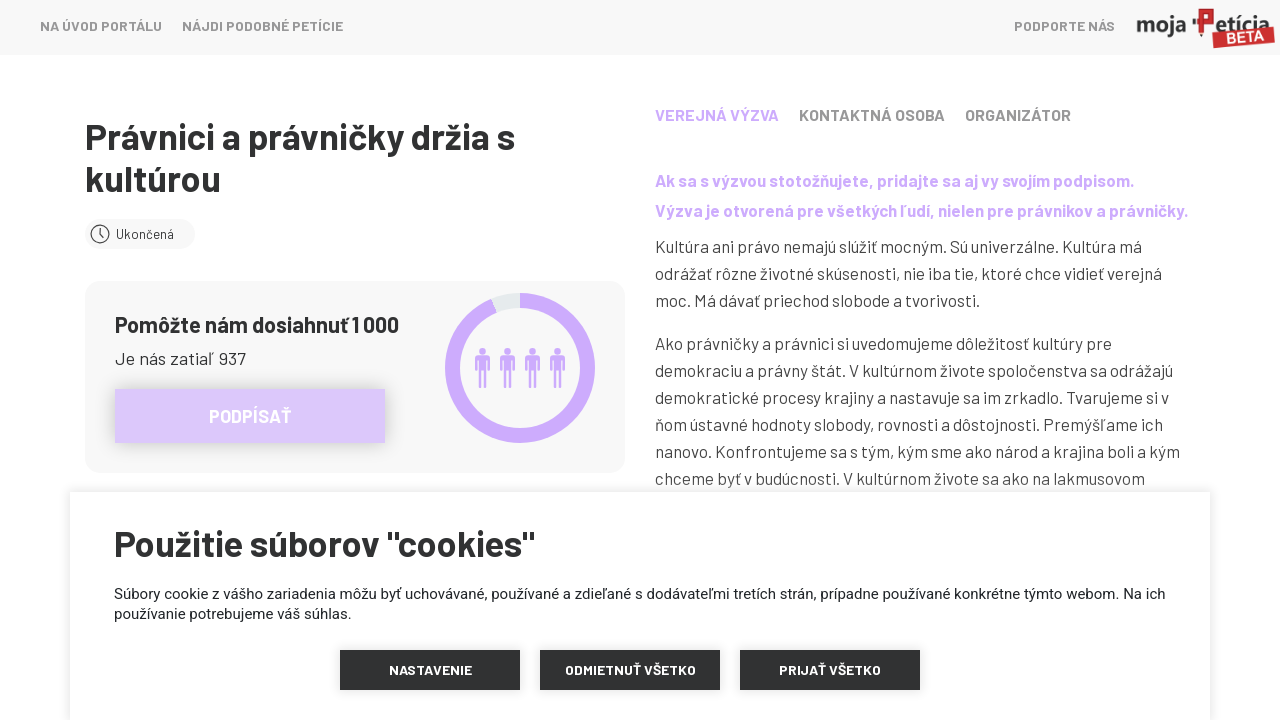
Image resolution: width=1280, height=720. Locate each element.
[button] (430, 670)
